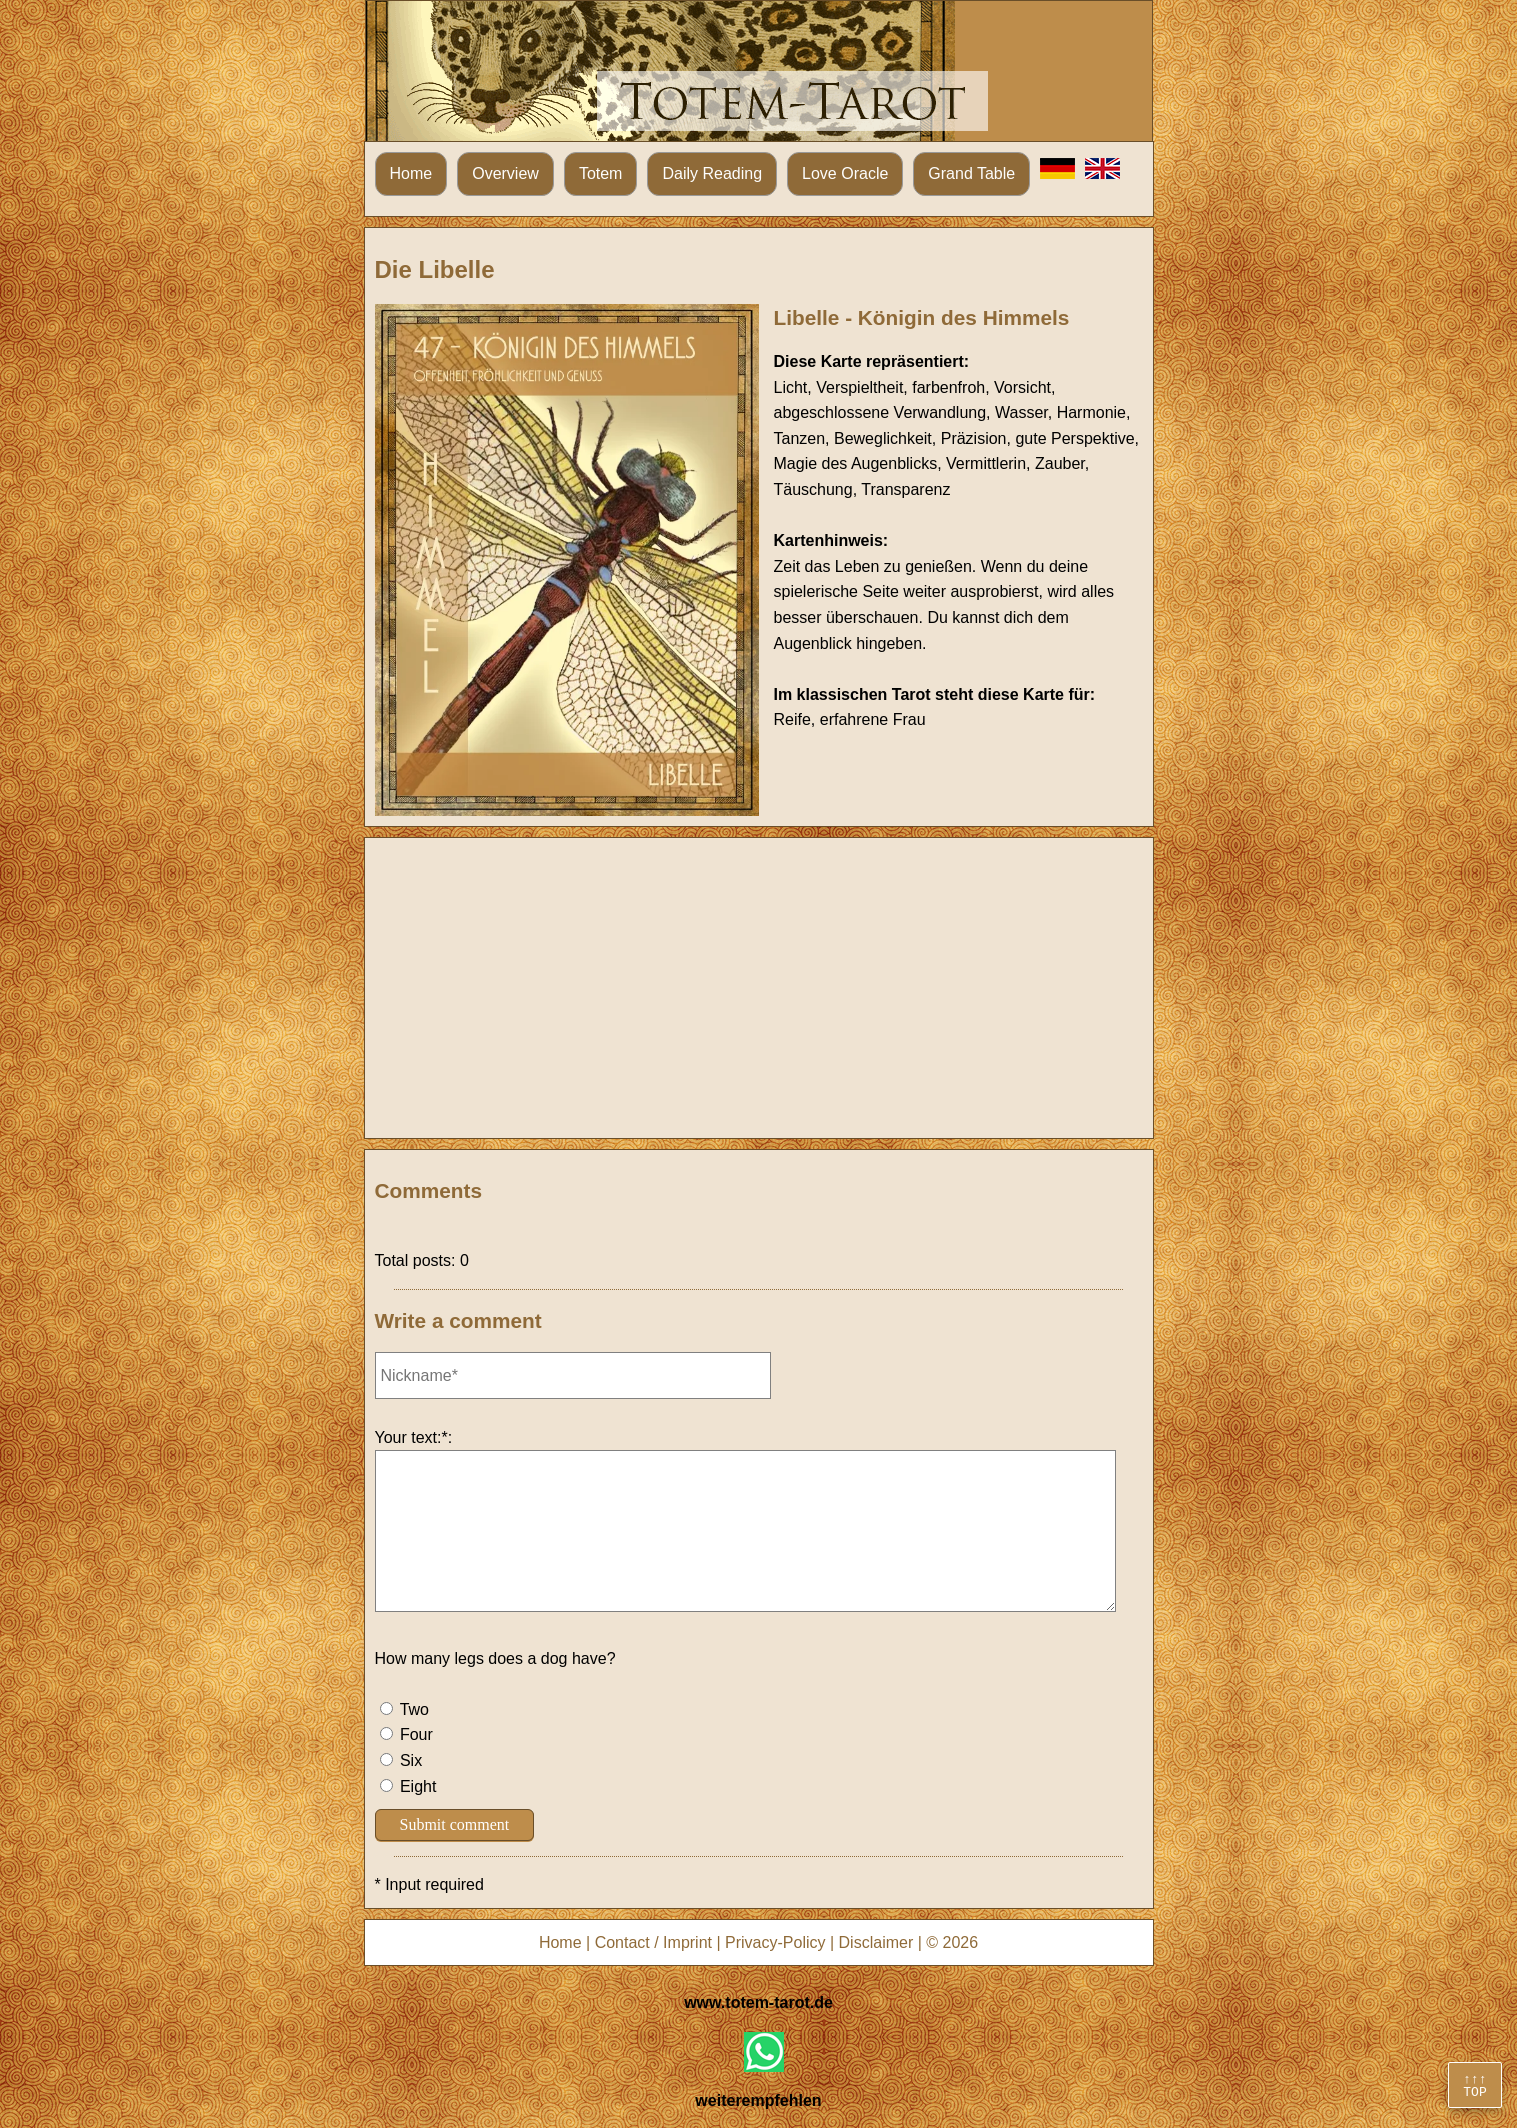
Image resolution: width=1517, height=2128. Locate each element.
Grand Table (971, 173)
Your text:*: (414, 1437)
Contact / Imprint (653, 1942)
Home (411, 173)
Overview (505, 173)
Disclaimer (876, 1942)
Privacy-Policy (775, 1942)
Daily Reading (712, 173)
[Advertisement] (759, 988)
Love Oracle (845, 173)
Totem (601, 173)
